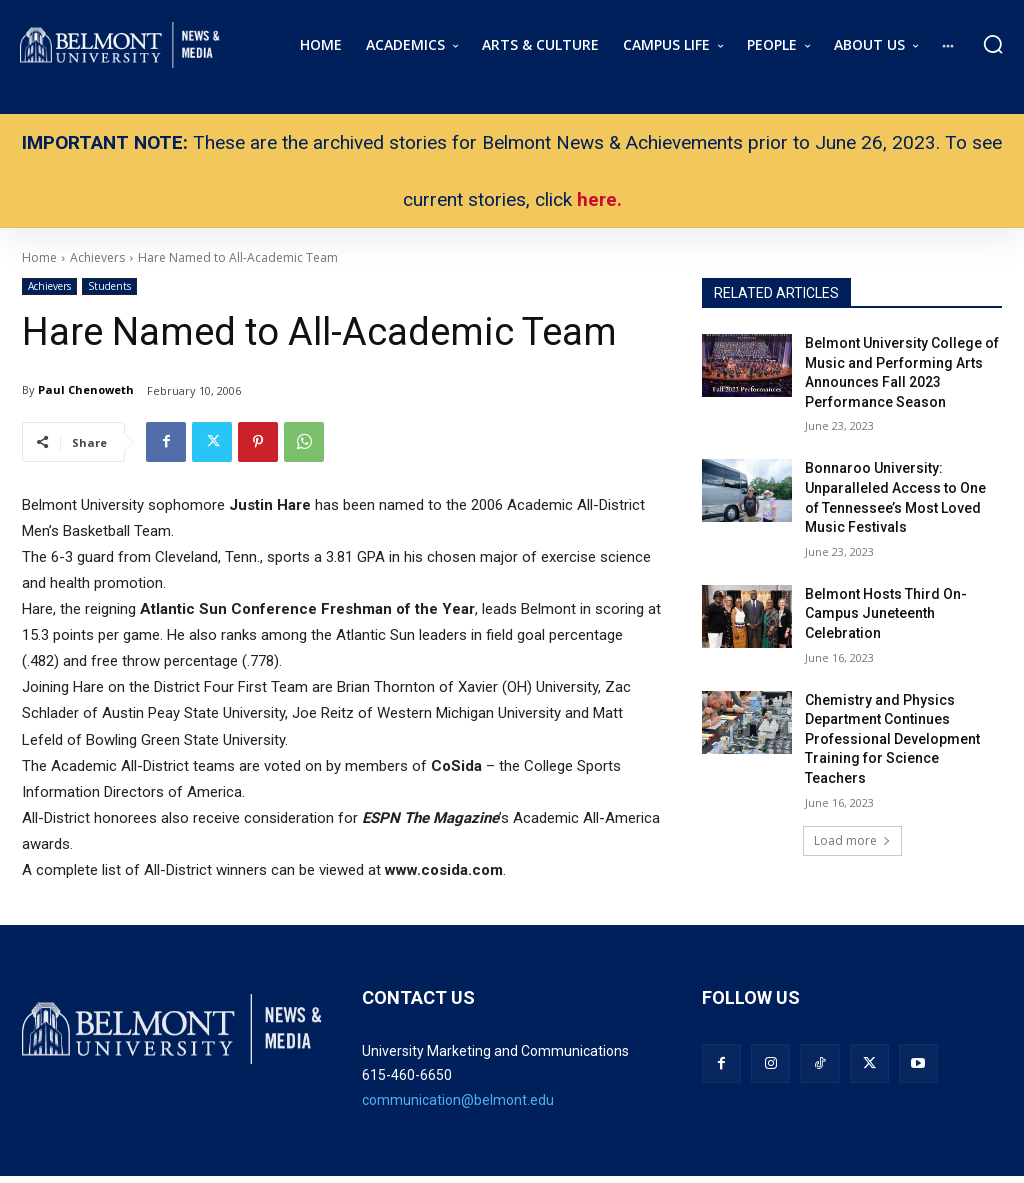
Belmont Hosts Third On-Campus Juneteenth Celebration (886, 613)
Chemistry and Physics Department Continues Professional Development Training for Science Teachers (892, 739)
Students (109, 286)
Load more (852, 840)
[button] (993, 44)
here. (599, 199)
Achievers (49, 286)
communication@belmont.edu (458, 1100)
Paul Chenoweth (86, 389)
